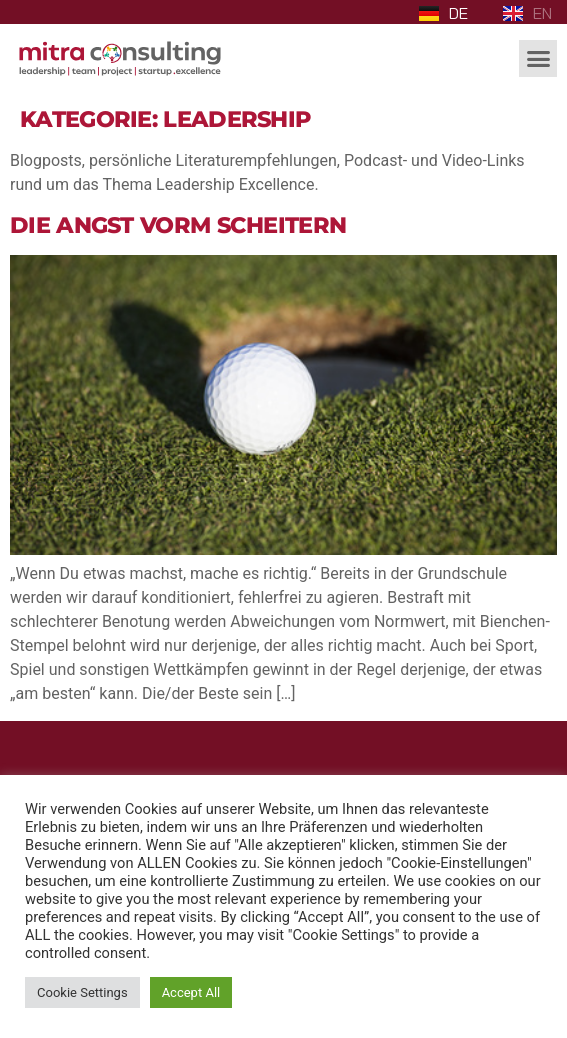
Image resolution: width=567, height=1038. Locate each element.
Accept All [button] (191, 992)
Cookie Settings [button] (82, 992)
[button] (538, 59)
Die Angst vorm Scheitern (178, 225)
